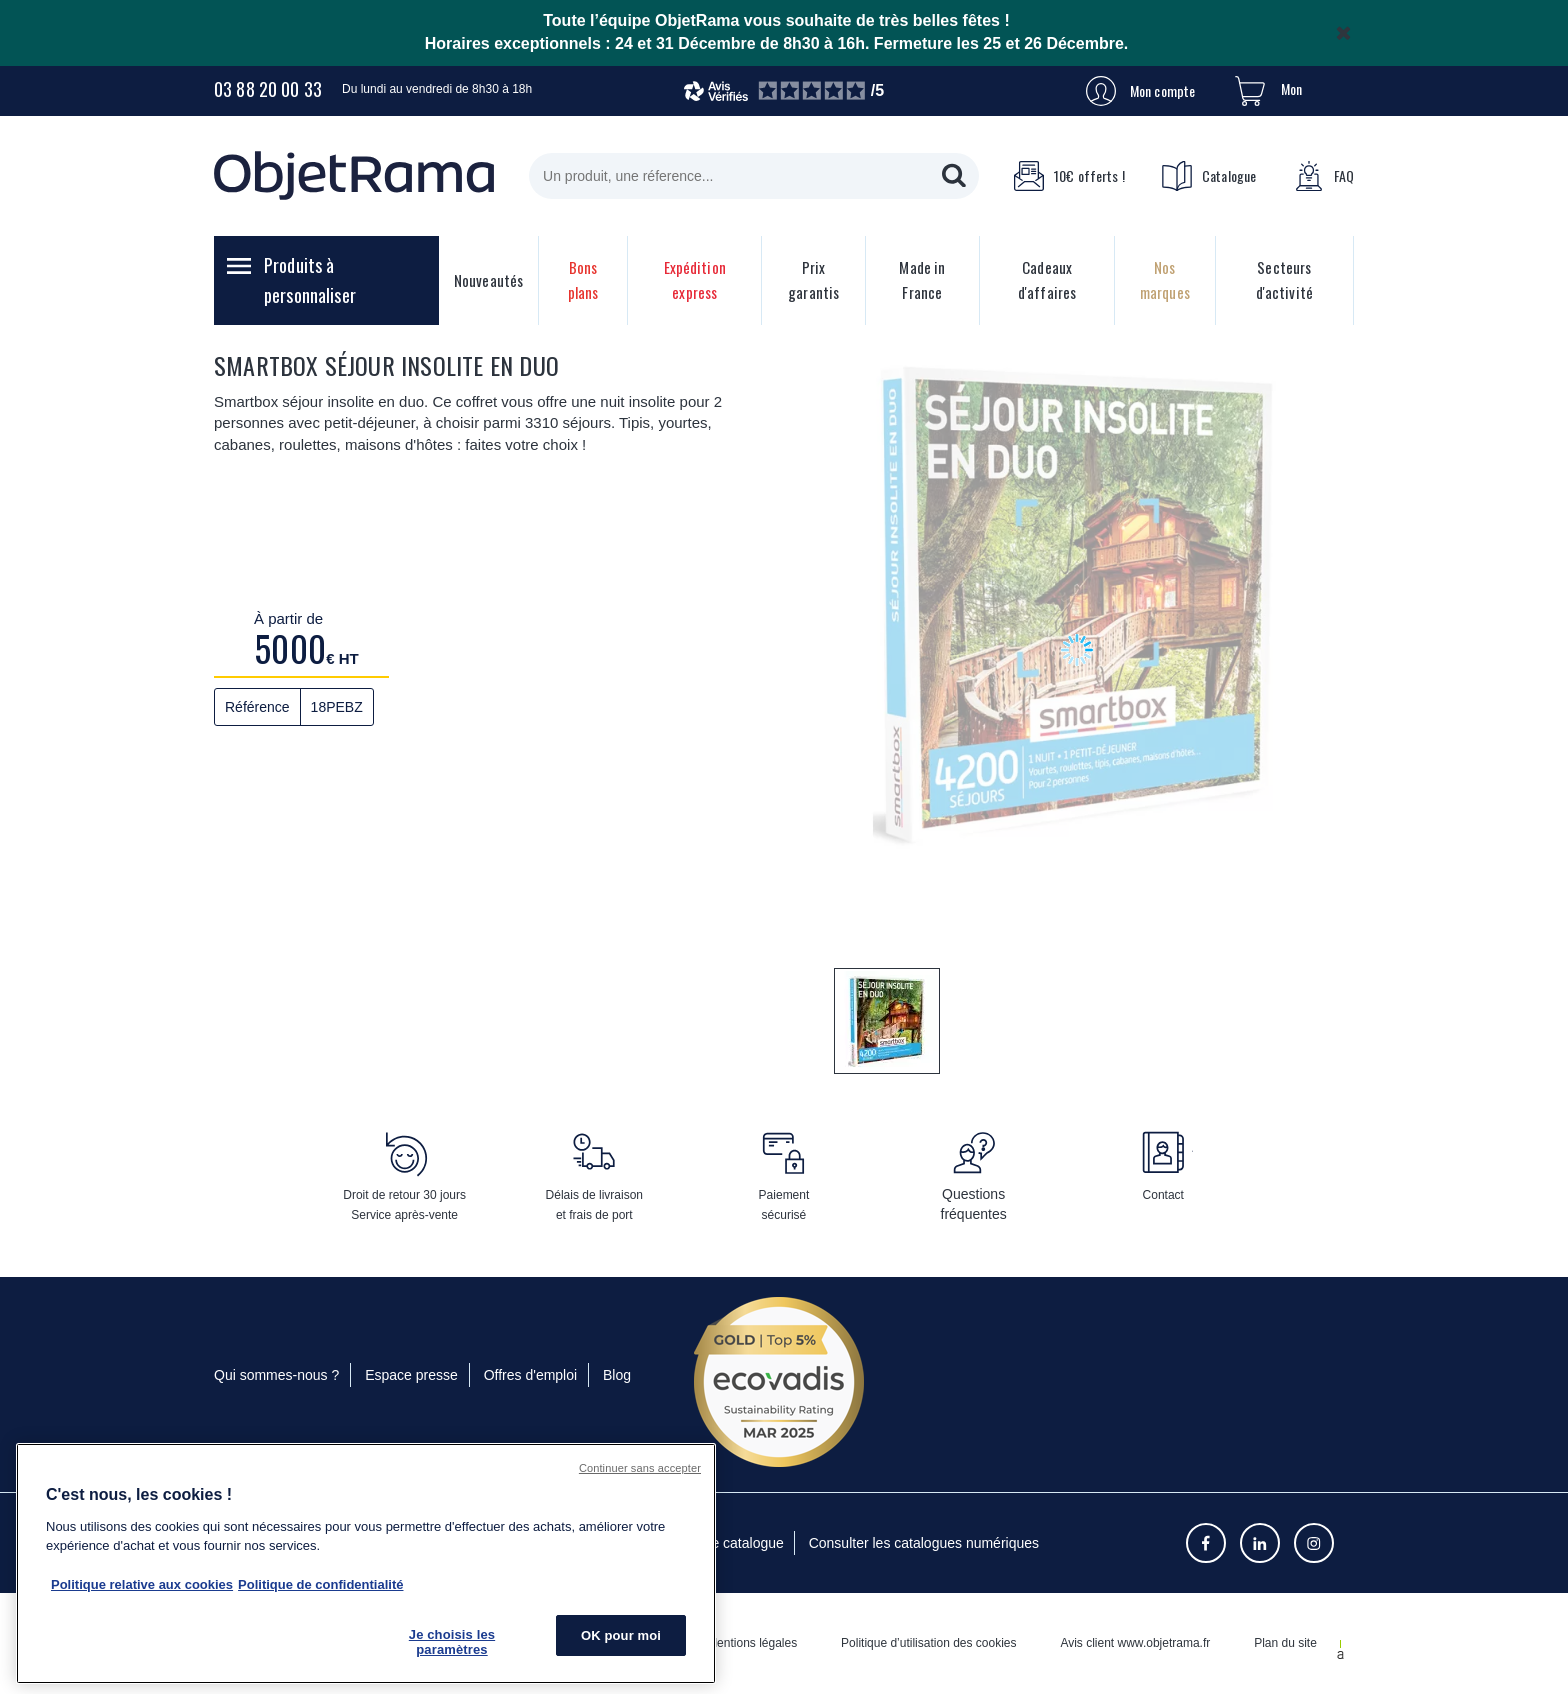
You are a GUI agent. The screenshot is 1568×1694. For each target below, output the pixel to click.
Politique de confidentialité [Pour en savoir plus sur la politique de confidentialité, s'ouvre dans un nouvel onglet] (320, 1584)
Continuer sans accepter (640, 1468)
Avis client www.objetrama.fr (1135, 1643)
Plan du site (1285, 1643)
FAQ (1324, 176)
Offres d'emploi (530, 1375)
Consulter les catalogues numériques (924, 1543)
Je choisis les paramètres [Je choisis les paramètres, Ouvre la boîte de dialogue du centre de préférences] (452, 1642)
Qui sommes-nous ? (276, 1375)
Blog (617, 1375)
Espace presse (411, 1375)
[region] (366, 1563)
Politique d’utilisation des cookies (928, 1643)
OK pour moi (621, 1635)
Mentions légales (752, 1643)
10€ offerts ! (1069, 176)
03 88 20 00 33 (268, 89)
